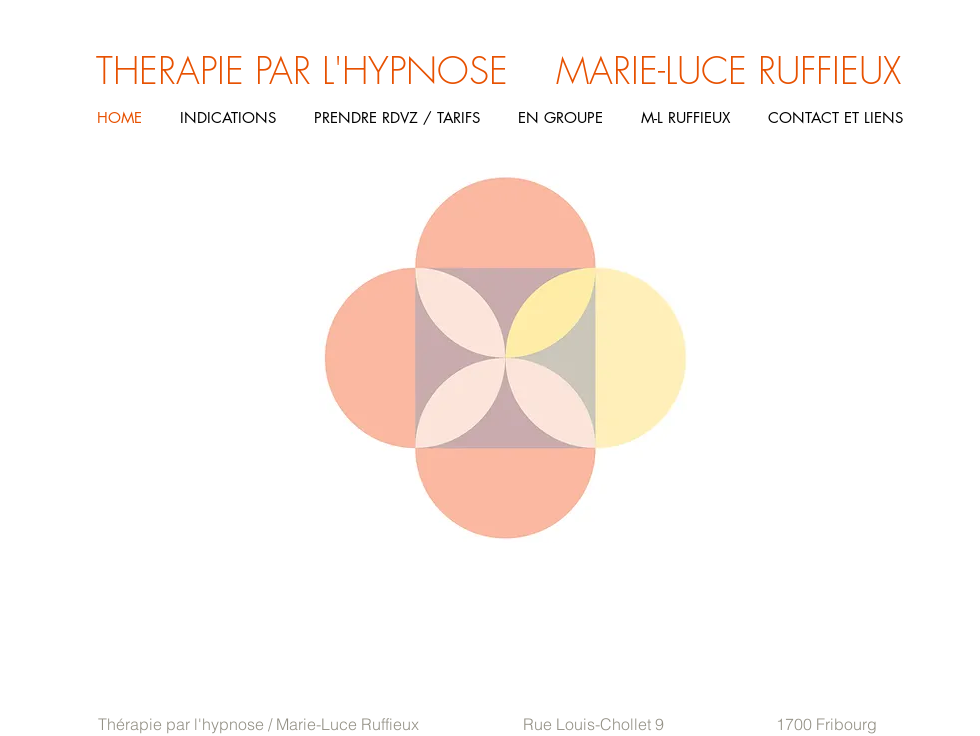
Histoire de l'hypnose (89, 582)
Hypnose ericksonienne (29, 582)
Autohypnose (136, 582)
